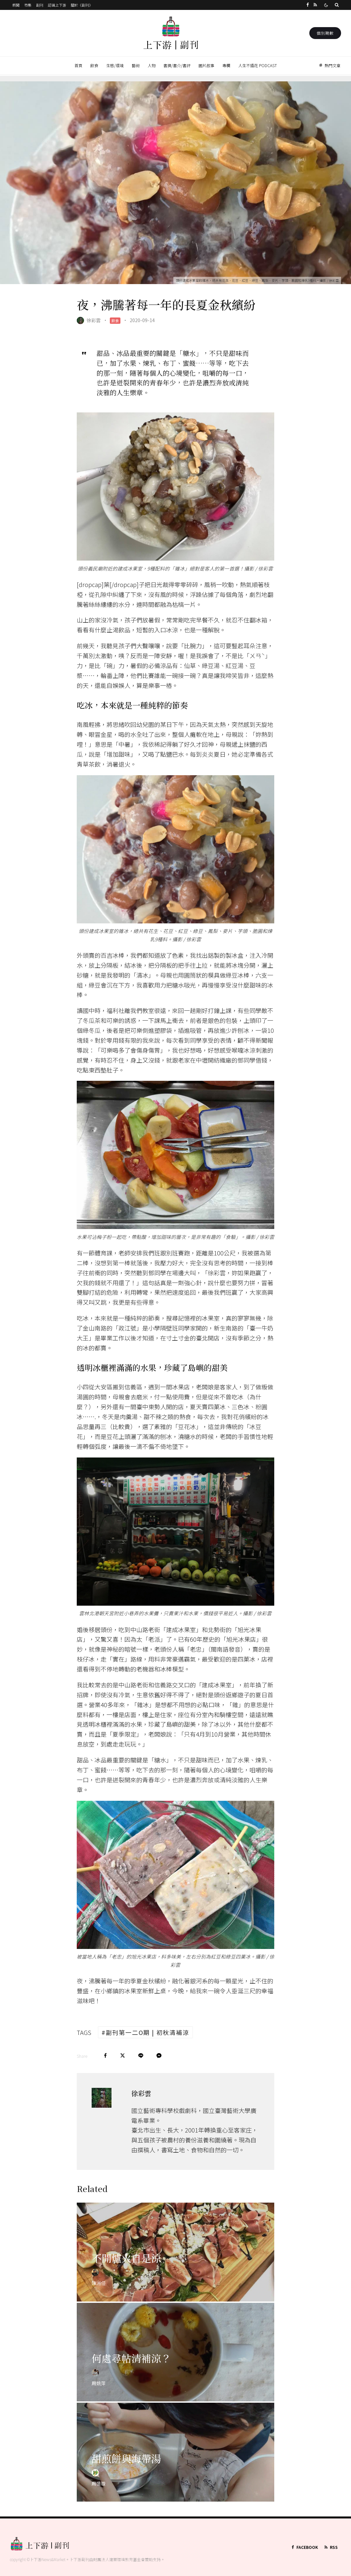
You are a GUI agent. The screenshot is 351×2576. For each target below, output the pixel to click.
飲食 (94, 65)
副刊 (39, 5)
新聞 (16, 5)
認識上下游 (57, 5)
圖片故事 (206, 65)
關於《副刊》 (82, 5)
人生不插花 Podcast (257, 65)
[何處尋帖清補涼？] (175, 2370)
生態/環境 (115, 65)
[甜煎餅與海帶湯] (175, 2470)
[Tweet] (122, 2055)
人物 (151, 65)
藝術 (136, 65)
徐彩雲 (94, 320)
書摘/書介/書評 (177, 65)
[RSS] (315, 5)
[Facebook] (307, 5)
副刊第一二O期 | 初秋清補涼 (147, 2032)
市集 (27, 5)
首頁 (78, 65)
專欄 (226, 65)
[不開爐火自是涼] (175, 2269)
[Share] (105, 2055)
